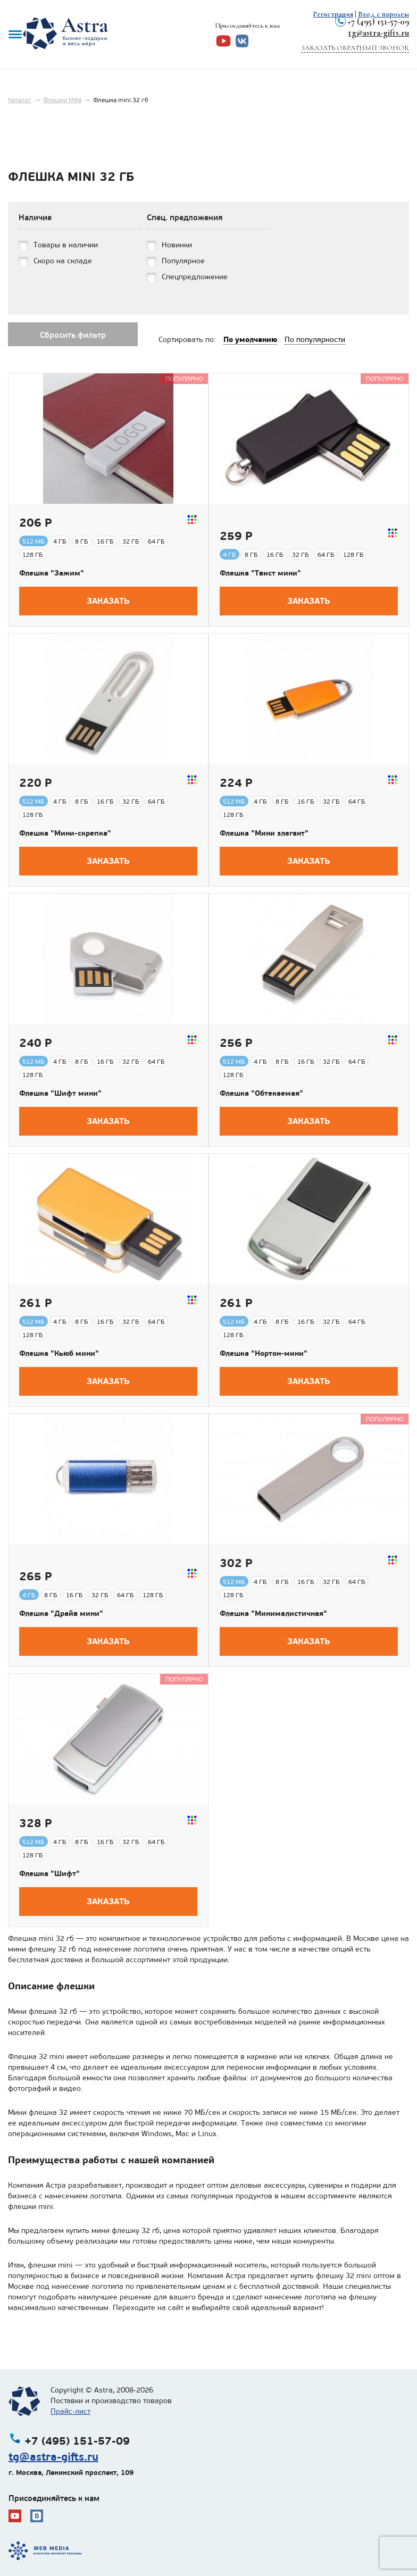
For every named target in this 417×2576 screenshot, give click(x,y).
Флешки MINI (62, 100)
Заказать (108, 600)
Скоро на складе (63, 260)
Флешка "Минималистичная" (273, 1613)
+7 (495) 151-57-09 (378, 21)
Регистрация (333, 14)
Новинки (177, 244)
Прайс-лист (70, 2411)
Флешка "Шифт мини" (60, 1093)
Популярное (183, 260)
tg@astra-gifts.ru (378, 32)
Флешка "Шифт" (49, 1873)
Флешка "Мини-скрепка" (65, 833)
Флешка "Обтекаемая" (261, 1093)
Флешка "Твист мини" (260, 573)
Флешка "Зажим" (51, 573)
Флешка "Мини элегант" (264, 833)
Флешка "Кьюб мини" (59, 1353)
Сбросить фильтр (73, 335)
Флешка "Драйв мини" (61, 1613)
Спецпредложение (195, 276)
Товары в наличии (66, 244)
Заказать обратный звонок (355, 48)
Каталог (19, 100)
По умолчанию (250, 339)
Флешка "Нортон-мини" (263, 1353)
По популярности (315, 339)
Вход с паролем (383, 14)
